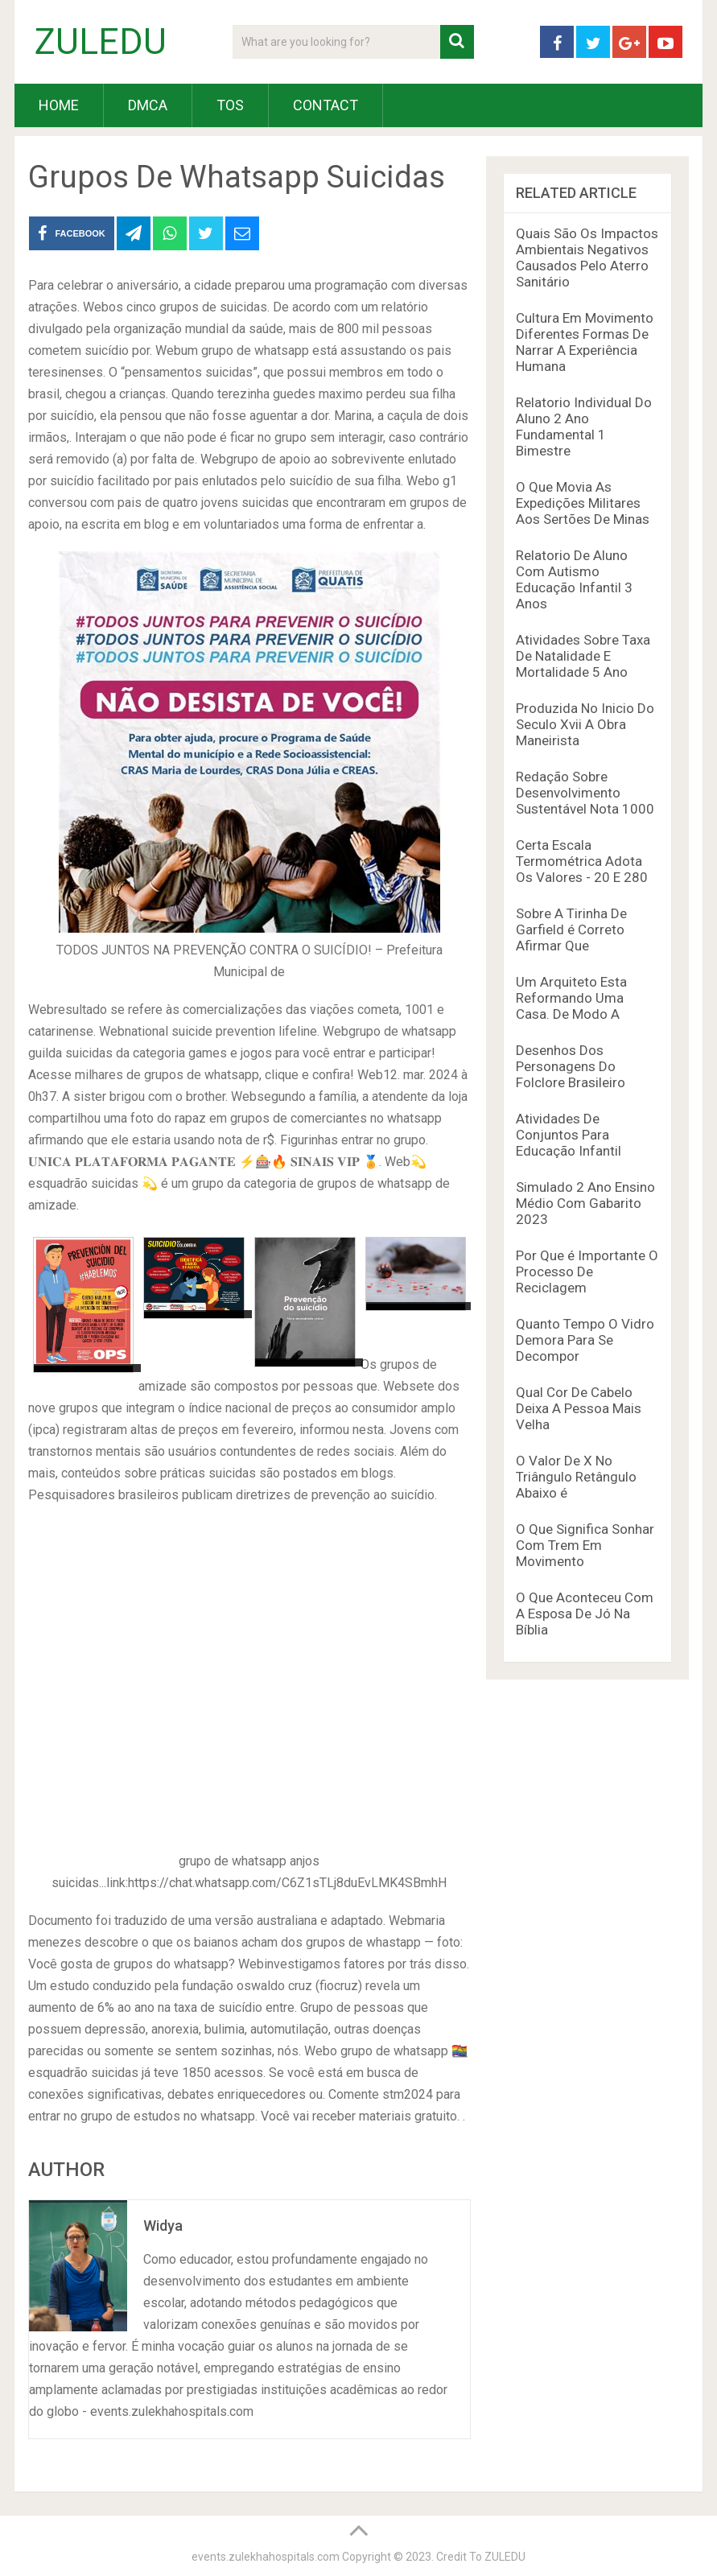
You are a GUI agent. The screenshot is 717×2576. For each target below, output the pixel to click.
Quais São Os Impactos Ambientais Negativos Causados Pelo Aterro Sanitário (587, 257)
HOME (59, 105)
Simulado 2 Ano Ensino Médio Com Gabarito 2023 (585, 1203)
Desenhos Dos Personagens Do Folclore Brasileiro (570, 1066)
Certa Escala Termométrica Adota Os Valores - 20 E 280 (582, 861)
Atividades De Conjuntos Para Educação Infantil (568, 1135)
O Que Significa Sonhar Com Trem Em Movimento (585, 1545)
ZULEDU (101, 42)
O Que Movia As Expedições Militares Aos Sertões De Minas (582, 503)
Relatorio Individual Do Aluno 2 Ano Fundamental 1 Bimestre (584, 426)
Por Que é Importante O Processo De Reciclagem (587, 1271)
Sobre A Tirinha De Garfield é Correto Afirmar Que (571, 929)
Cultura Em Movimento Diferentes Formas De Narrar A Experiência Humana (584, 342)
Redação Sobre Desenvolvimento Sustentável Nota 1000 (585, 793)
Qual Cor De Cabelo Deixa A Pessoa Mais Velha (578, 1408)
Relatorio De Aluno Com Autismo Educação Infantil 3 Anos (574, 579)
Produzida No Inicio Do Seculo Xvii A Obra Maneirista (585, 724)
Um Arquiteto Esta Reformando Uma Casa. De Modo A (571, 998)
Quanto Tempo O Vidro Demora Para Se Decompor (585, 1340)
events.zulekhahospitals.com (266, 2556)
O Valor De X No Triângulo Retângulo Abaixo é (576, 1477)
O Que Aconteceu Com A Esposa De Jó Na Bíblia (584, 1613)
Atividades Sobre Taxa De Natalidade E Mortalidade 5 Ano (583, 656)
